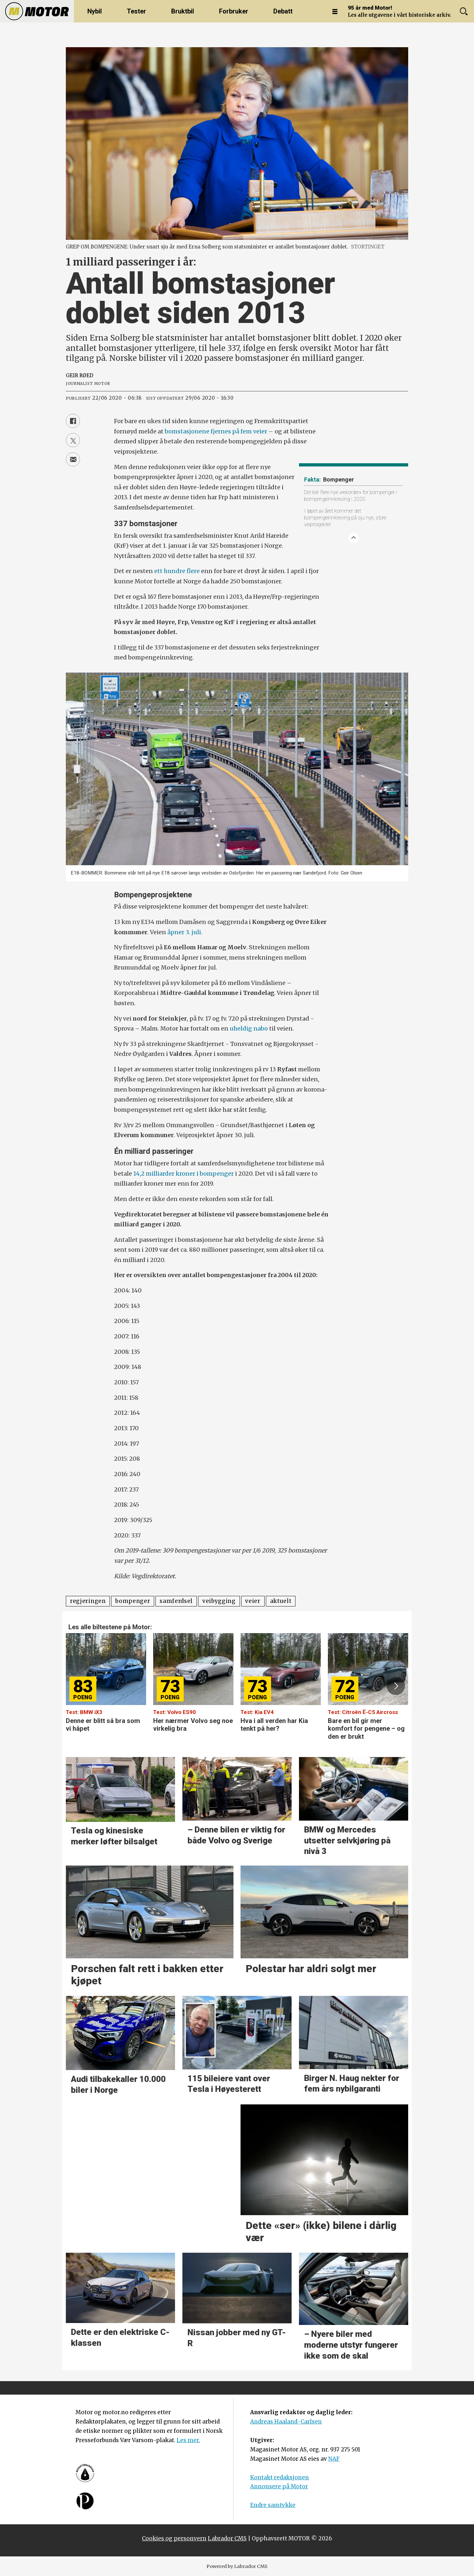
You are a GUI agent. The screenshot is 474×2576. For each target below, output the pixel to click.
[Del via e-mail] (73, 459)
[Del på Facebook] (73, 421)
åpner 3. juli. (184, 932)
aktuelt (281, 1601)
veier (252, 1601)
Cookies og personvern (174, 2538)
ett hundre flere (177, 571)
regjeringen (88, 1601)
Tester (136, 11)
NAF (333, 2458)
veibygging (219, 1601)
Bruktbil (182, 11)
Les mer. (188, 2440)
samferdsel (176, 1601)
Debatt (283, 11)
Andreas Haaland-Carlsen (286, 2421)
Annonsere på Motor (279, 2486)
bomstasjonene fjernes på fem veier (216, 431)
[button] (396, 1686)
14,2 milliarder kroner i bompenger (183, 1173)
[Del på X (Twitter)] (73, 440)
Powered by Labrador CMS (237, 2566)
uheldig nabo (249, 1028)
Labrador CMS (227, 2538)
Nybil (94, 11)
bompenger (132, 1601)
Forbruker (233, 11)
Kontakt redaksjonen (279, 2477)
